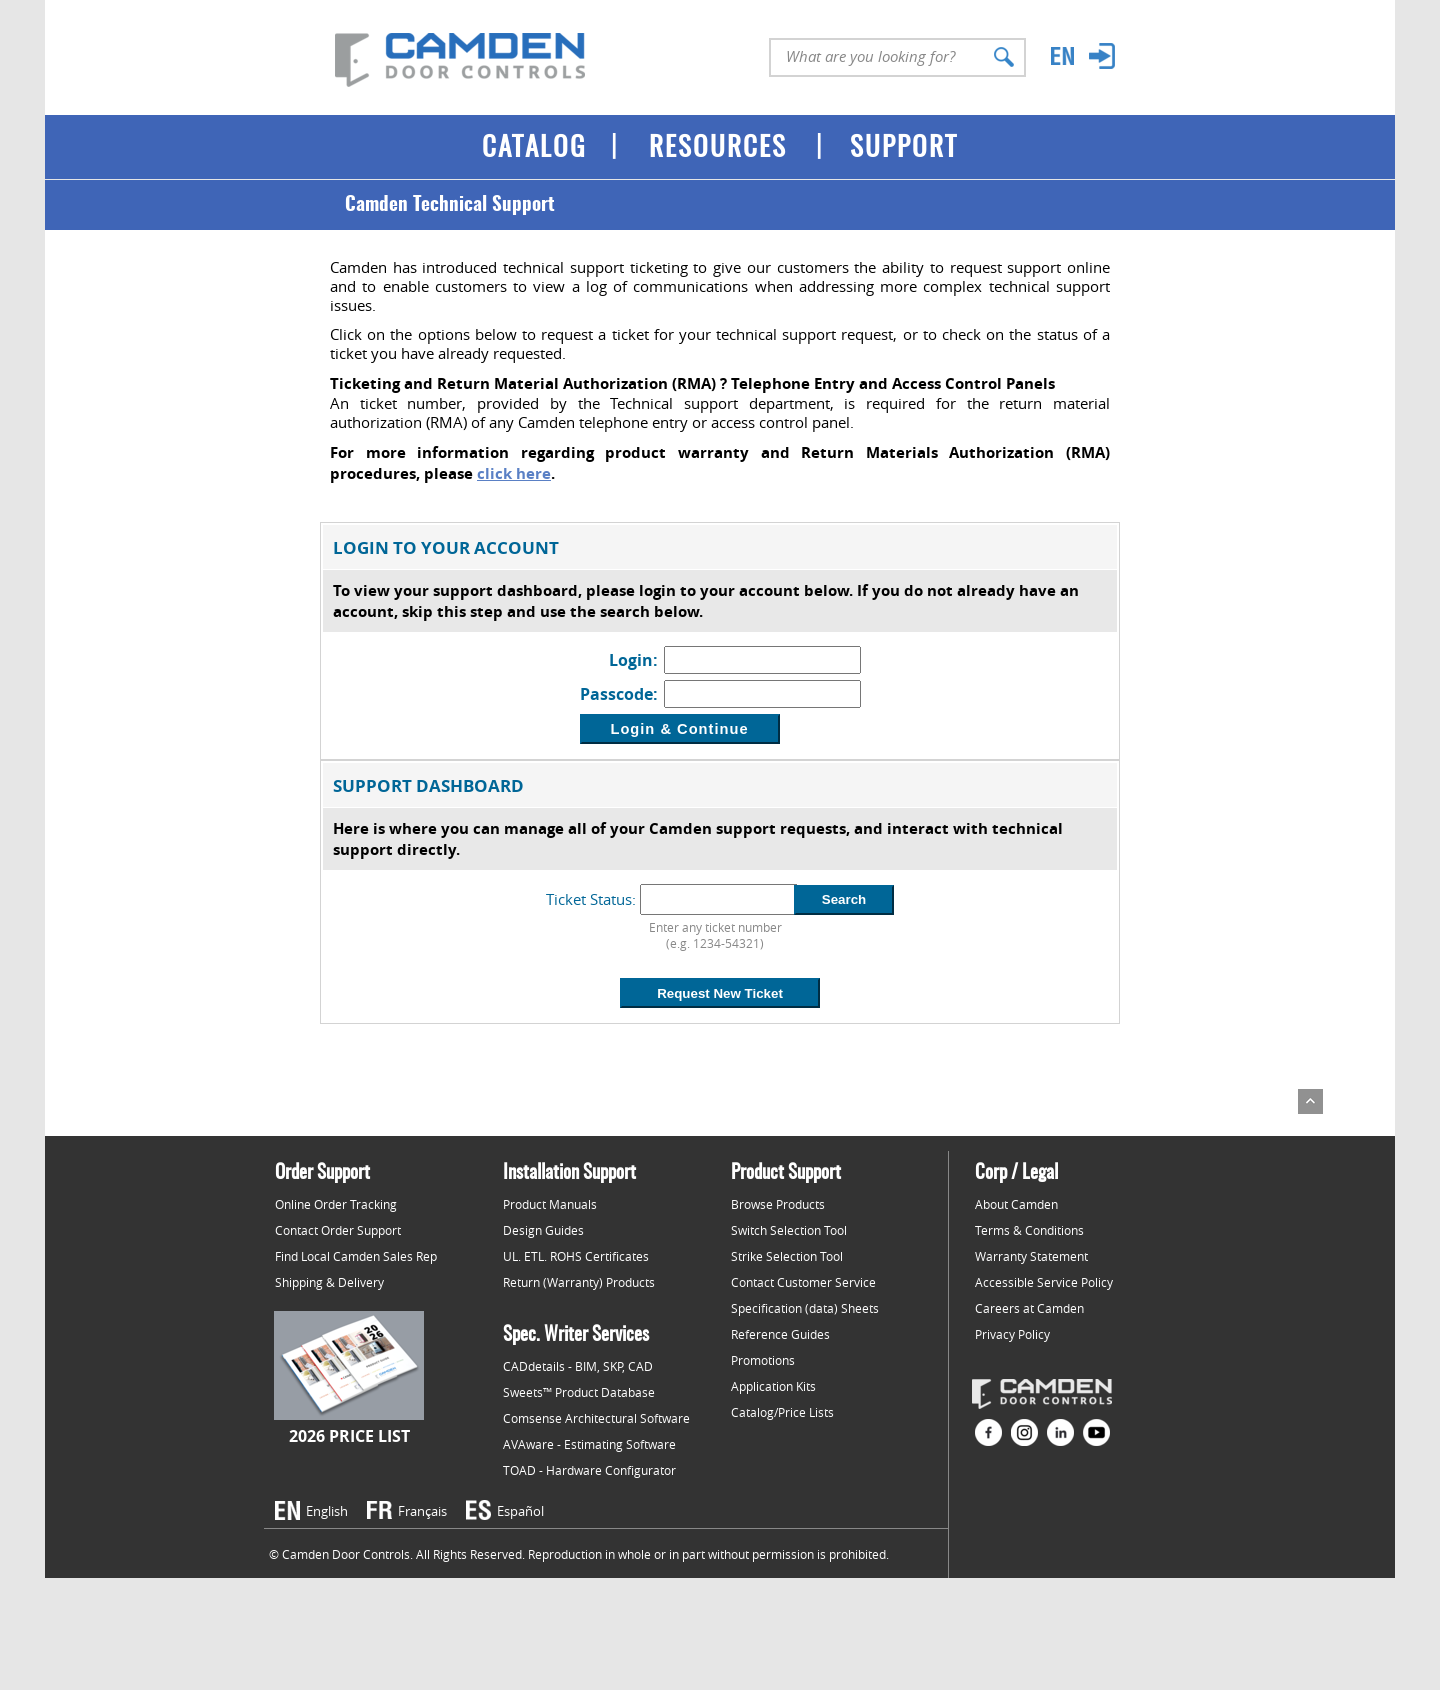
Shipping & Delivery (329, 1282)
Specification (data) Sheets (805, 1308)
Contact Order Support (338, 1230)
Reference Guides (780, 1334)
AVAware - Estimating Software (589, 1444)
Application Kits (773, 1386)
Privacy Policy (1012, 1334)
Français (422, 1511)
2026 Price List (349, 1436)
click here (514, 473)
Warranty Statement (1031, 1256)
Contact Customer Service (803, 1282)
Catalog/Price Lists (782, 1412)
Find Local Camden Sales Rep (356, 1256)
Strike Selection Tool (787, 1256)
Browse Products (778, 1204)
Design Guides (543, 1230)
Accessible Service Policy (1044, 1282)
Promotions (763, 1360)
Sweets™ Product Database (579, 1392)
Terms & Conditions (1029, 1230)
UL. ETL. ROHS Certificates (576, 1256)
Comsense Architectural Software (596, 1418)
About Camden (1016, 1204)
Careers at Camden (1029, 1308)
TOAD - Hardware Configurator (589, 1470)
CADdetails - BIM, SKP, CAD (578, 1366)
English (327, 1511)
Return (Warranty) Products (579, 1282)
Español (520, 1511)
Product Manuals (550, 1204)
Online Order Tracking (336, 1204)
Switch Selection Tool (789, 1230)
